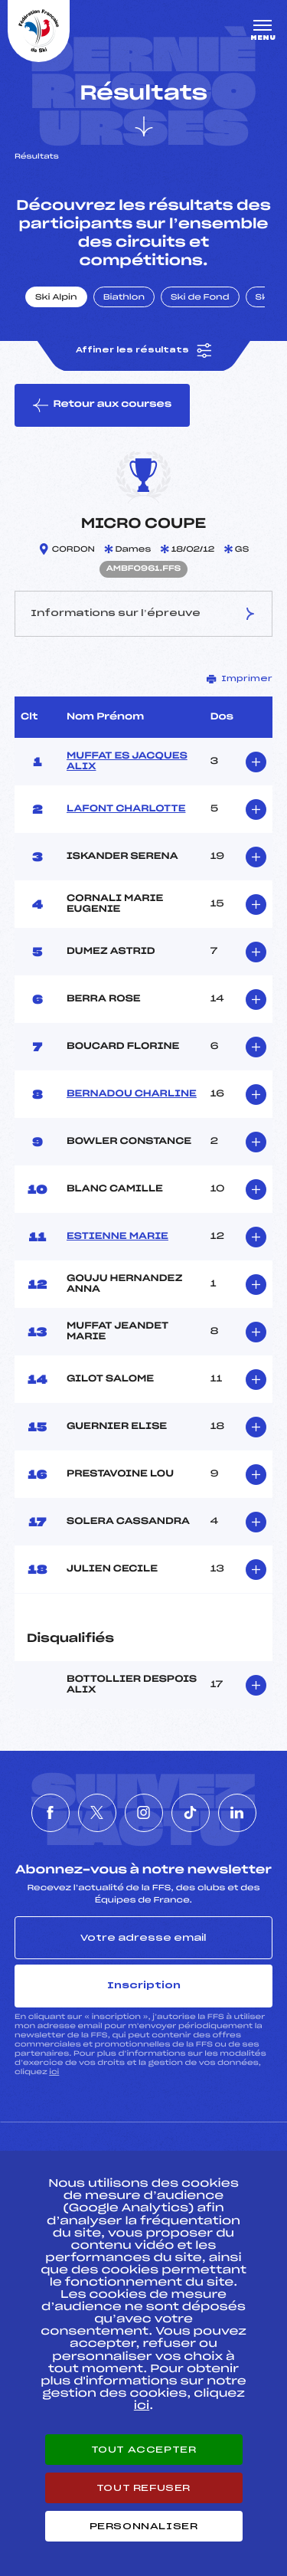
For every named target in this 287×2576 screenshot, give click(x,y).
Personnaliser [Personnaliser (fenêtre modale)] (144, 2526)
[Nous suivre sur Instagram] (144, 1813)
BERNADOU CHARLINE (132, 1094)
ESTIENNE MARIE (117, 1236)
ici (54, 2072)
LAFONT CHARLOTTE (126, 809)
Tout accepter (144, 2449)
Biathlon (124, 298)
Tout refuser (143, 2487)
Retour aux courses (102, 405)
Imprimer (239, 678)
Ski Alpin (56, 298)
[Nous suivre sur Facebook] (50, 1813)
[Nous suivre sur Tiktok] (190, 1813)
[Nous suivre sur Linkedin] (237, 1813)
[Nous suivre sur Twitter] (97, 1813)
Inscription (144, 1985)
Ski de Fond (200, 298)
